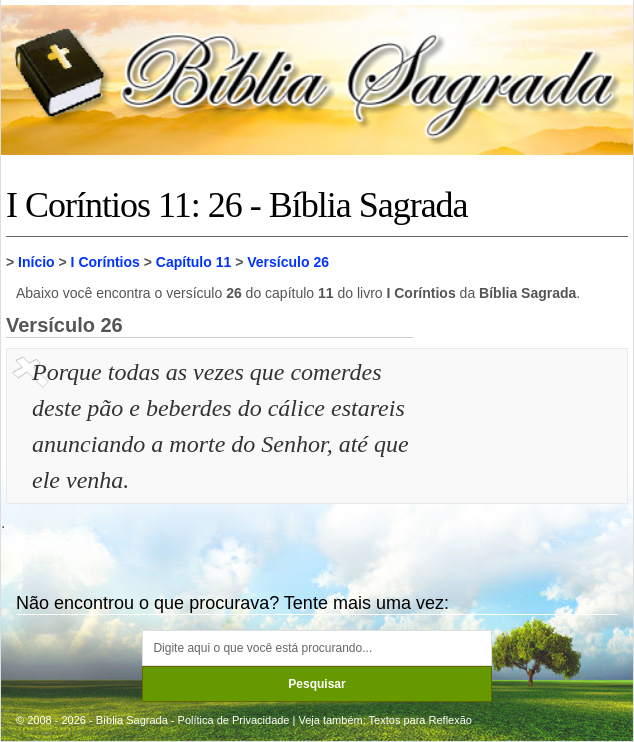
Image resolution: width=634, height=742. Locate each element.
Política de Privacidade (234, 720)
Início (36, 262)
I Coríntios (105, 262)
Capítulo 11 (193, 262)
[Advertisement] (523, 454)
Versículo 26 (288, 262)
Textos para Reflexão (420, 720)
